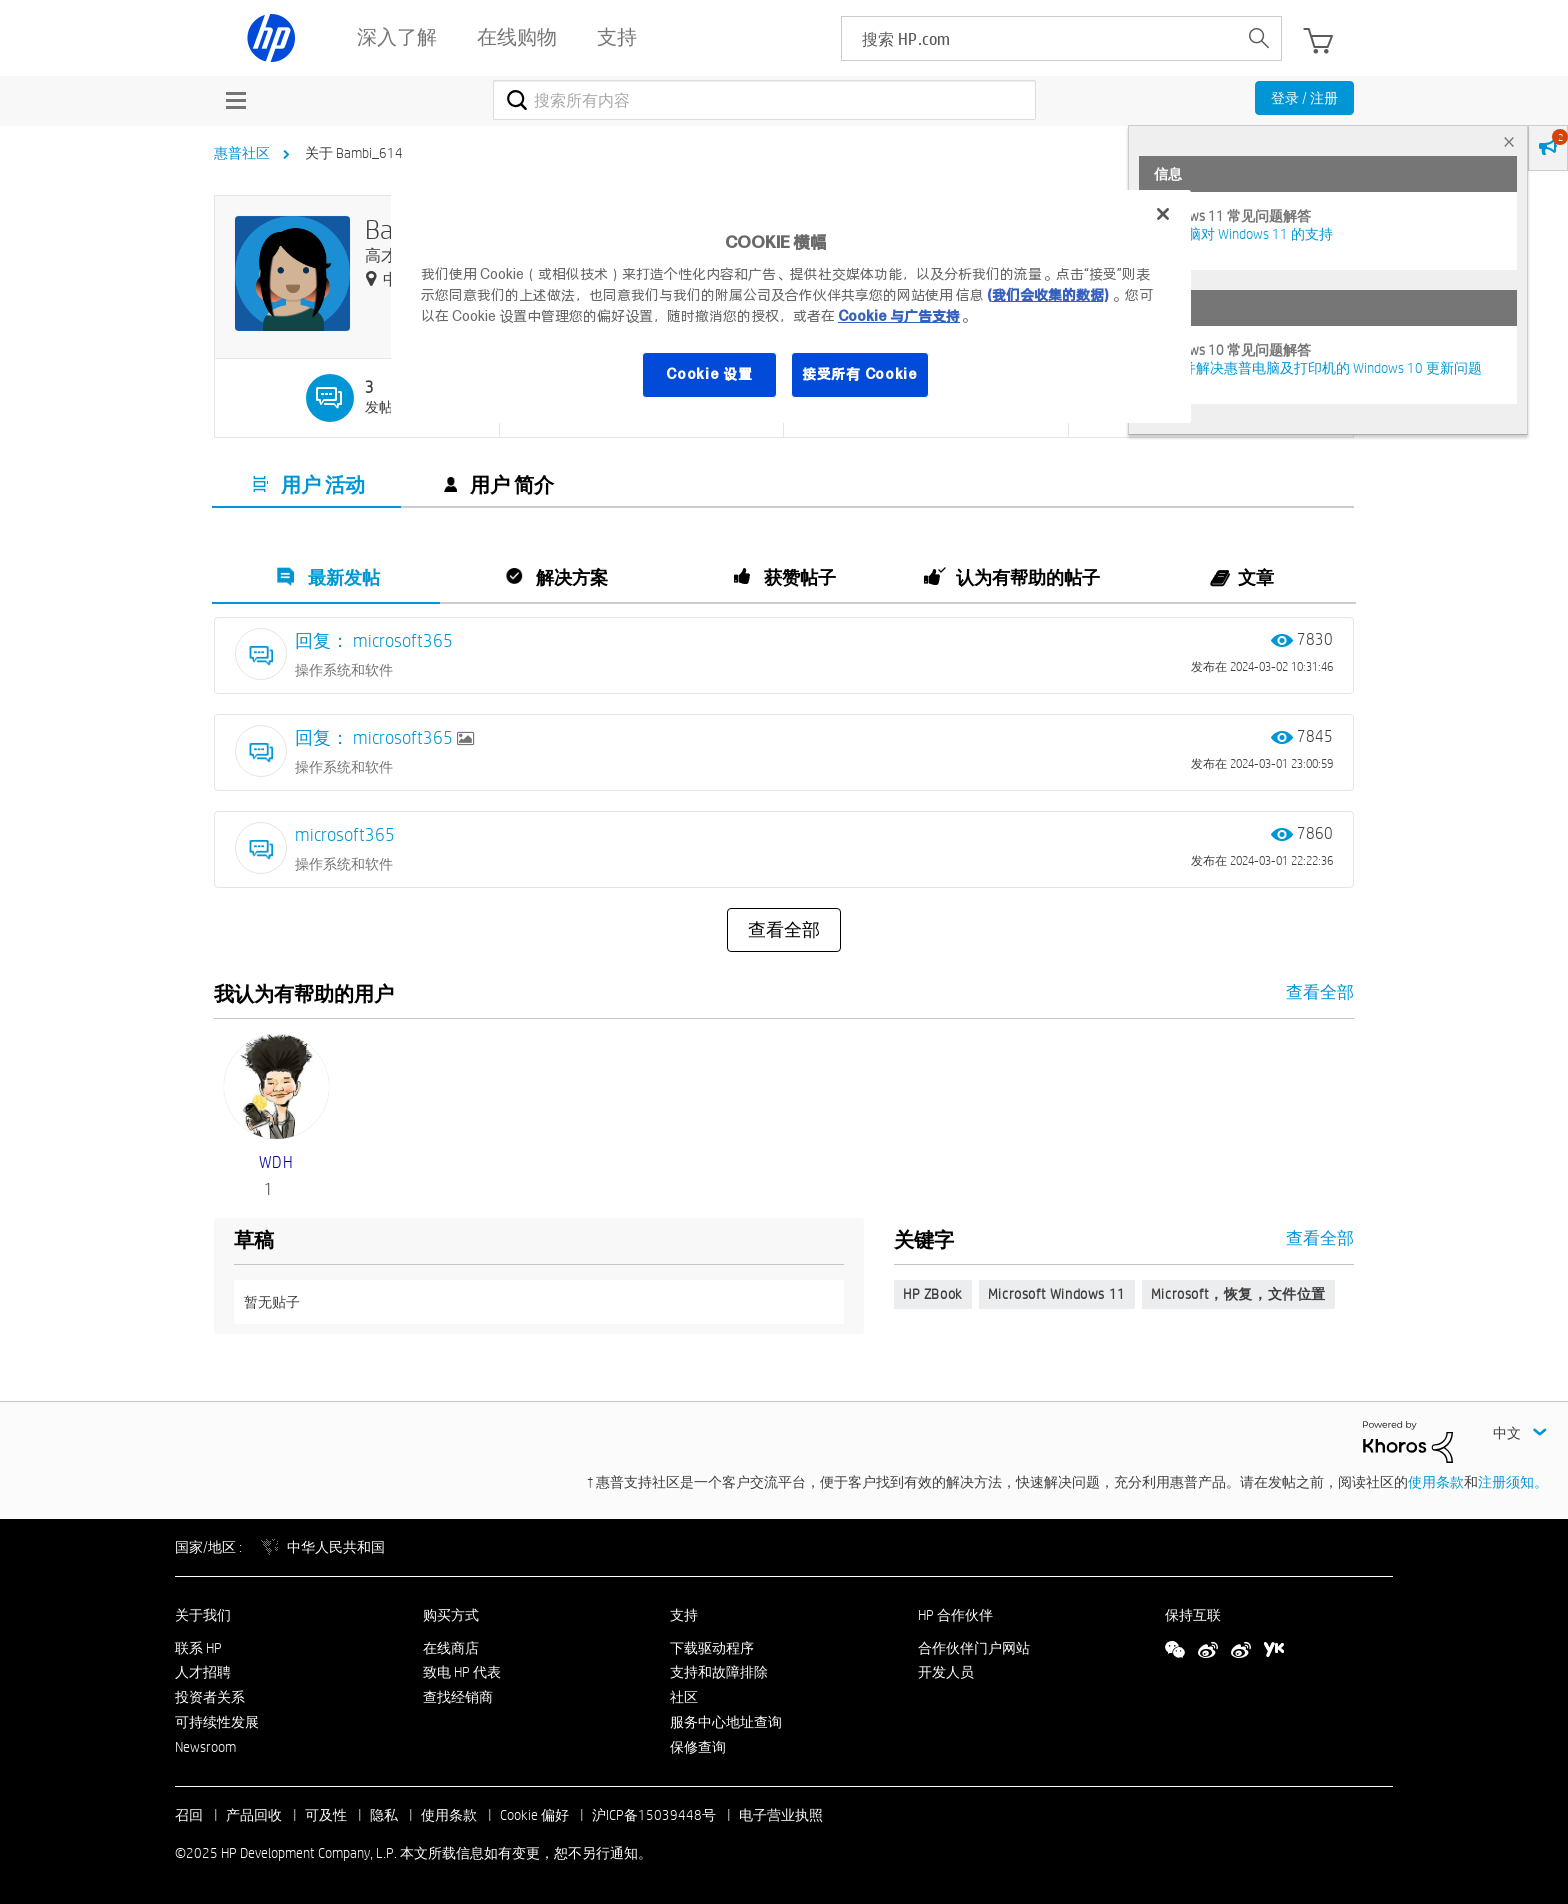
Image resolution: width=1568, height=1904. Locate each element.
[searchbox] (1039, 38)
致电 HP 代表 (462, 1672)
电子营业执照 (781, 1815)
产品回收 (254, 1815)
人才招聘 (203, 1672)
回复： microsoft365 (374, 640)
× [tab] (1509, 141)
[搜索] (764, 100)
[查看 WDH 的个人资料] (276, 1162)
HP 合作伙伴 (955, 1615)
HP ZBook (933, 1294)
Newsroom (205, 1747)
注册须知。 (1513, 1482)
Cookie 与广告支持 (899, 316)
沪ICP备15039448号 (654, 1815)
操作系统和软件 (344, 670)
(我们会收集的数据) (1047, 295)
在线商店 (451, 1648)
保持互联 (1193, 1615)
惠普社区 (242, 153)
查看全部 (784, 930)
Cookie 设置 (709, 374)
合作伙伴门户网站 (974, 1648)
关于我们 (203, 1615)
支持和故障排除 (719, 1672)
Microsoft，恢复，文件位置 (1238, 1294)
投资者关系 (210, 1697)
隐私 (384, 1815)
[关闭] (1163, 214)
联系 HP (198, 1648)
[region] (791, 306)
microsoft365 (345, 834)
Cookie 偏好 (534, 1815)
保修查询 (698, 1747)
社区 (684, 1697)
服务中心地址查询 (726, 1722)
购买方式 (451, 1615)
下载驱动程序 (712, 1648)
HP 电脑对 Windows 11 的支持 (1243, 234)
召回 (189, 1815)
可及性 (326, 1815)
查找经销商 (458, 1697)
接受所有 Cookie (860, 374)
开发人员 (946, 1672)
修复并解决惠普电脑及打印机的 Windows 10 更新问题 (1318, 368)
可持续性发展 (217, 1722)
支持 (684, 1615)
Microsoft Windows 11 (1057, 1294)
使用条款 (1436, 1482)
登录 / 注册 (1304, 98)
